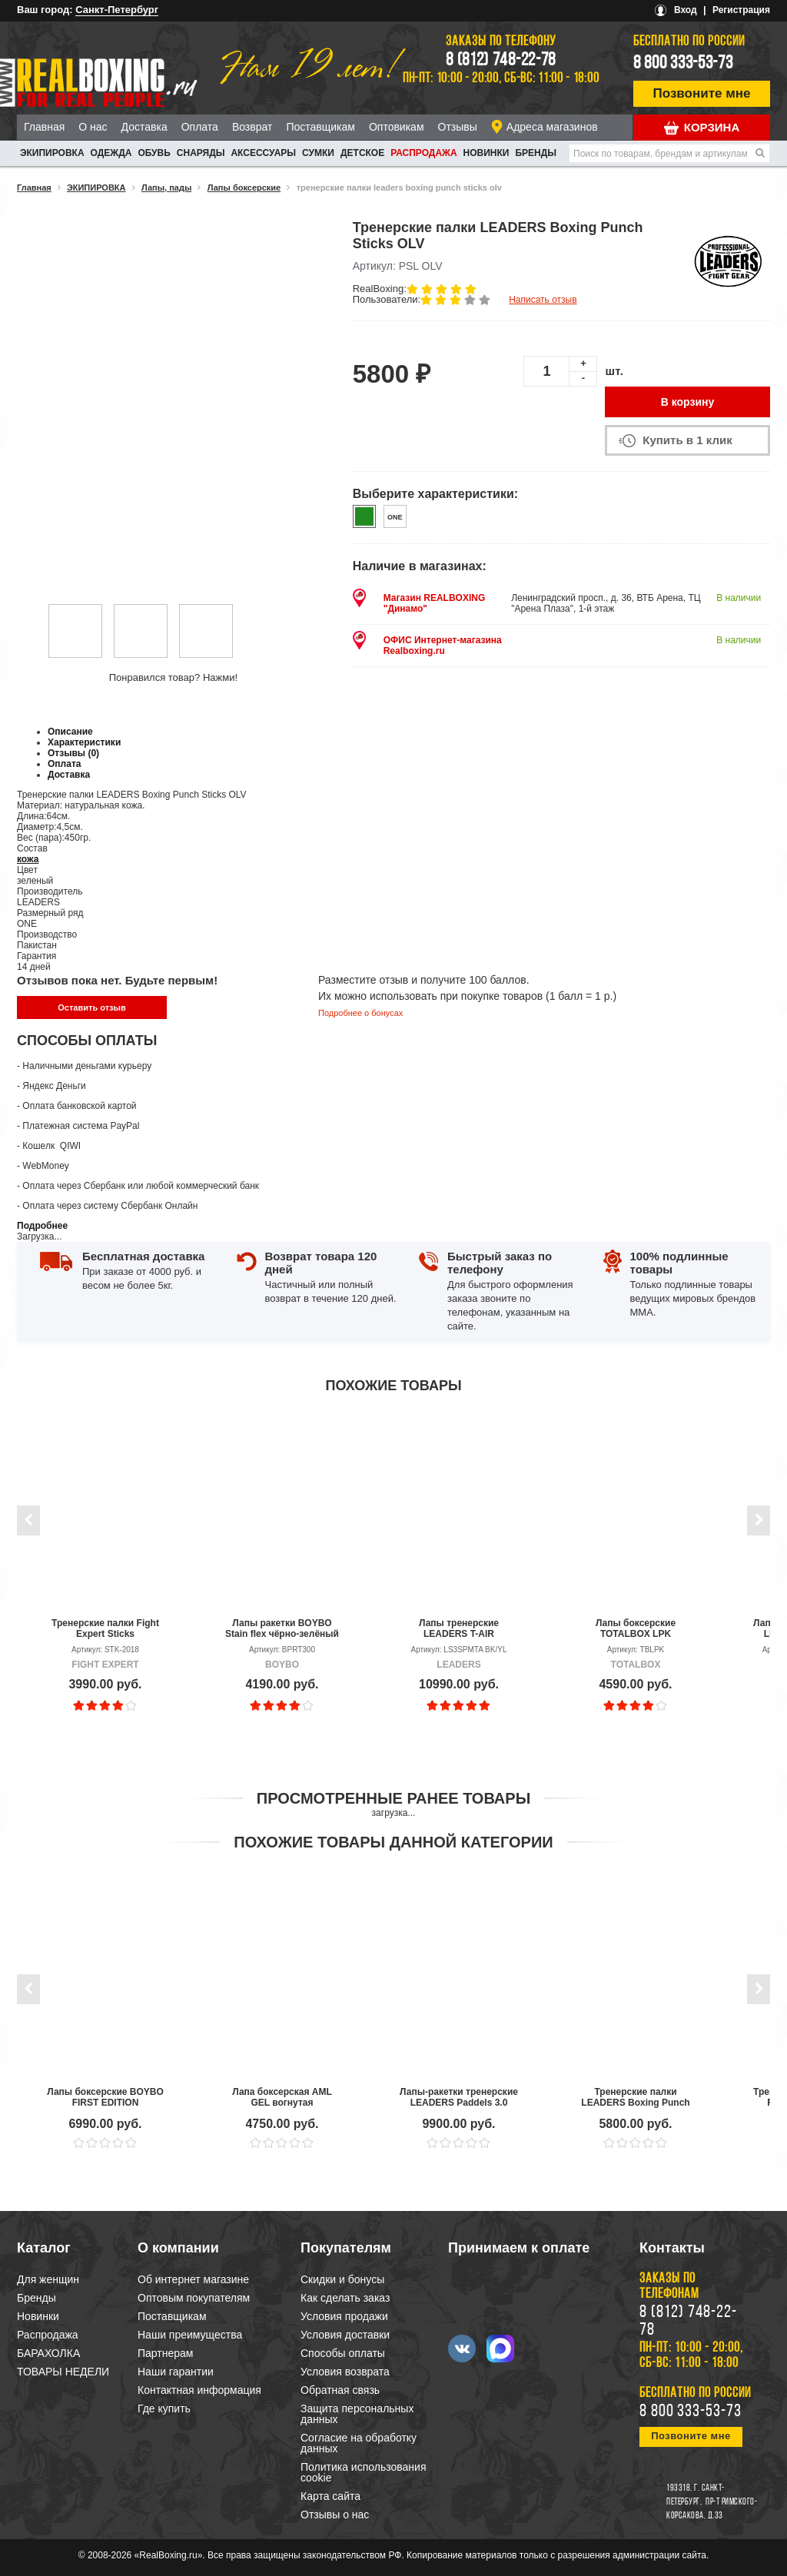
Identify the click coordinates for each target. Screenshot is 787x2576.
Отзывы (457, 127)
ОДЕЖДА (111, 153)
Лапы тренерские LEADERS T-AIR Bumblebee (459, 1628)
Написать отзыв (542, 299)
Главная (44, 127)
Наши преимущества (190, 2335)
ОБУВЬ (154, 153)
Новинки (486, 153)
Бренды (535, 153)
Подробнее (42, 1225)
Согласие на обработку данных (359, 2443)
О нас (92, 127)
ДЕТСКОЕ (362, 153)
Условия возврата (345, 2371)
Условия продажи (344, 2316)
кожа (27, 859)
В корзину (688, 402)
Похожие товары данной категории (393, 1842)
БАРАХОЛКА (48, 2353)
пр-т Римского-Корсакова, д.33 (711, 2509)
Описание (70, 731)
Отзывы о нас (335, 2514)
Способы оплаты (343, 2353)
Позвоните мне (702, 93)
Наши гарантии (176, 2371)
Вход (685, 10)
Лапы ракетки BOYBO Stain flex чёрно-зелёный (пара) (282, 1628)
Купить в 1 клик (687, 439)
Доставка (144, 127)
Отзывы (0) (73, 753)
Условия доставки (345, 2335)
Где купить (164, 2408)
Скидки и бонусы (342, 2279)
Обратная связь (340, 2390)
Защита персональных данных (357, 2413)
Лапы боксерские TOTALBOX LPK (636, 1628)
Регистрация (741, 10)
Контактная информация (199, 2390)
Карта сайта (330, 2496)
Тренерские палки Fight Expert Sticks (105, 1628)
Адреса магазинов (552, 127)
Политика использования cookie (363, 2472)
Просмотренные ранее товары (393, 1798)
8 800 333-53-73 (683, 64)
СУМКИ (318, 153)
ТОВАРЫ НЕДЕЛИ (63, 2371)
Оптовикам (396, 127)
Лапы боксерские (244, 187)
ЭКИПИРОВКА (52, 153)
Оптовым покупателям (194, 2298)
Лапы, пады (166, 187)
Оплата (199, 127)
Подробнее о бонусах (360, 1012)
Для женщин (48, 2279)
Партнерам (165, 2353)
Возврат (252, 127)
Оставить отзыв (91, 1007)
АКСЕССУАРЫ (263, 153)
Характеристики (84, 742)
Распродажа (423, 153)
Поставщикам (320, 127)
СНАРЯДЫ (201, 153)
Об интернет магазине (193, 2279)
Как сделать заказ (345, 2298)
